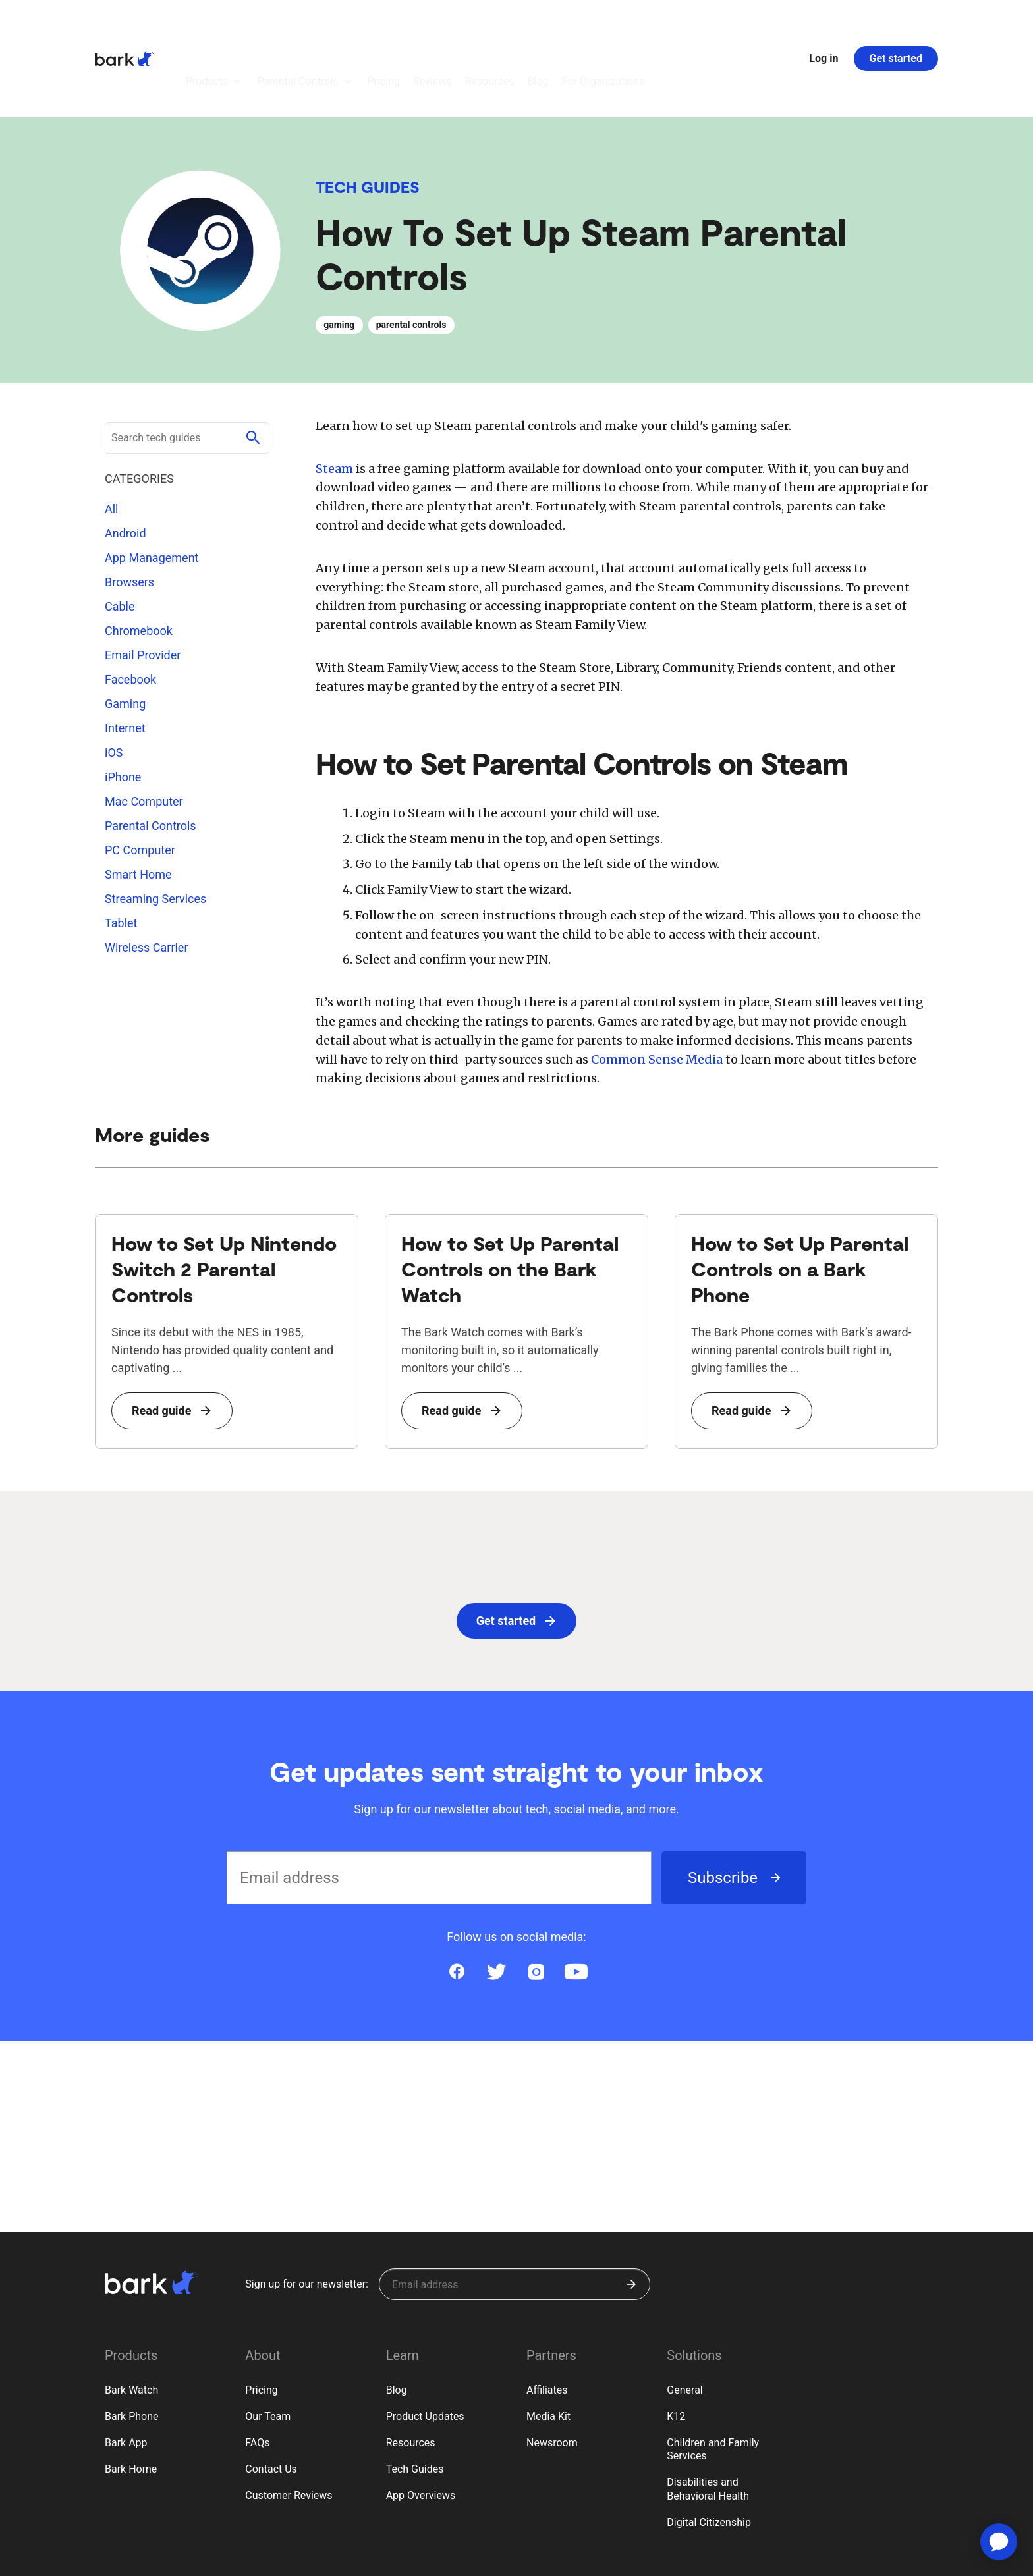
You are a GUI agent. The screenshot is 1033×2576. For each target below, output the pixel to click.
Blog (396, 2317)
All (112, 436)
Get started (896, 22)
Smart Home (138, 802)
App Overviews (420, 2423)
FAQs (257, 2370)
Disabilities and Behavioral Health (708, 2416)
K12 (676, 2344)
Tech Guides (368, 114)
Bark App (126, 2370)
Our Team (268, 2344)
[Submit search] (253, 365)
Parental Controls (150, 753)
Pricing (261, 2317)
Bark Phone (132, 2344)
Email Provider (143, 582)
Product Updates (425, 2344)
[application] (998, 2541)
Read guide (171, 1414)
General (684, 2317)
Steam (334, 396)
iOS (114, 680)
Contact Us (271, 2396)
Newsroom (552, 2370)
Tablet (121, 851)
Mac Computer (144, 729)
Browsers (129, 509)
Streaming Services (155, 826)
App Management (151, 485)
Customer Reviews (288, 2423)
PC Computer (140, 777)
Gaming (125, 631)
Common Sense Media (657, 1062)
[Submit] (631, 2212)
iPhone (123, 704)
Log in (823, 22)
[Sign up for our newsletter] (514, 2212)
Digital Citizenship (709, 2450)
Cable (120, 534)
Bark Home (131, 2396)
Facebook (130, 607)
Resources (410, 2370)
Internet (125, 656)
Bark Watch (131, 2317)
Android (125, 461)
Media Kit (548, 2344)
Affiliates (547, 2317)
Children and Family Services (713, 2377)
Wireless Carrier (146, 875)
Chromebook (139, 558)
